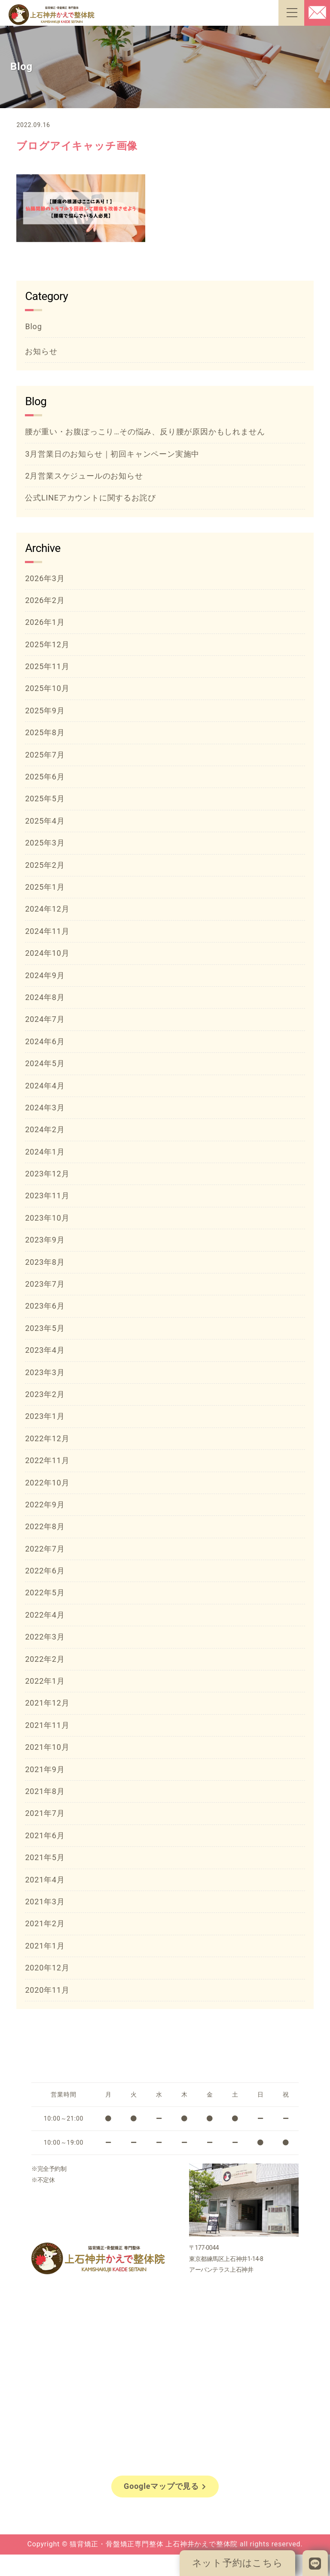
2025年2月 (44, 865)
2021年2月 (44, 1923)
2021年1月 (44, 1945)
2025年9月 (44, 710)
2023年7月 (44, 1283)
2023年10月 (47, 1217)
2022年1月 (44, 1680)
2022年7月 (44, 1548)
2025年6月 (44, 776)
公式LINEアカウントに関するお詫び (90, 497)
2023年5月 (44, 1328)
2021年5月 (44, 1857)
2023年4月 (44, 1350)
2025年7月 (44, 754)
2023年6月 (44, 1305)
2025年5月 (44, 798)
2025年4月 (44, 820)
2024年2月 (44, 1129)
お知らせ (41, 351)
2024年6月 (44, 1041)
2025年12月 (47, 644)
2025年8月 (44, 732)
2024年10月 (47, 953)
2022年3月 (44, 1636)
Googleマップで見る (165, 2486)
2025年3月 (44, 842)
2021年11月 (47, 1725)
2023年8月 (44, 1262)
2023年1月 (44, 1416)
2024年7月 (44, 1019)
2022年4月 (44, 1614)
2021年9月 (44, 1769)
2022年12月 (47, 1438)
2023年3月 (44, 1372)
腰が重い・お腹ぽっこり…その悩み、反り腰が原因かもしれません (145, 431)
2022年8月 (44, 1526)
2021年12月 (47, 1702)
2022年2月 (44, 1659)
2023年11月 (47, 1195)
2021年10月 (47, 1747)
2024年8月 (44, 997)
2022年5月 (44, 1592)
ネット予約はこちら (237, 2563)
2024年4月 (44, 1085)
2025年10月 (47, 688)
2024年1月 (44, 1151)
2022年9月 (44, 1504)
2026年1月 (44, 622)
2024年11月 (47, 931)
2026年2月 (44, 600)
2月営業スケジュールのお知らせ (84, 475)
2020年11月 (47, 1989)
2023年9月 (44, 1239)
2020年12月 (47, 1967)
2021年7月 (44, 1813)
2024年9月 (44, 975)
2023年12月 (47, 1173)
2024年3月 (44, 1107)
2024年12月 (47, 908)
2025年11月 (47, 666)
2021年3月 (44, 1901)
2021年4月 (44, 1879)
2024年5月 (44, 1063)
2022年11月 (47, 1460)
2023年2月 (44, 1394)
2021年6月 (44, 1835)
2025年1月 (44, 886)
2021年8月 (44, 1791)
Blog (33, 326)
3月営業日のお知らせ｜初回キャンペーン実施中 (112, 453)
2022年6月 (44, 1570)
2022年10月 (47, 1482)
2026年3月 (44, 578)
